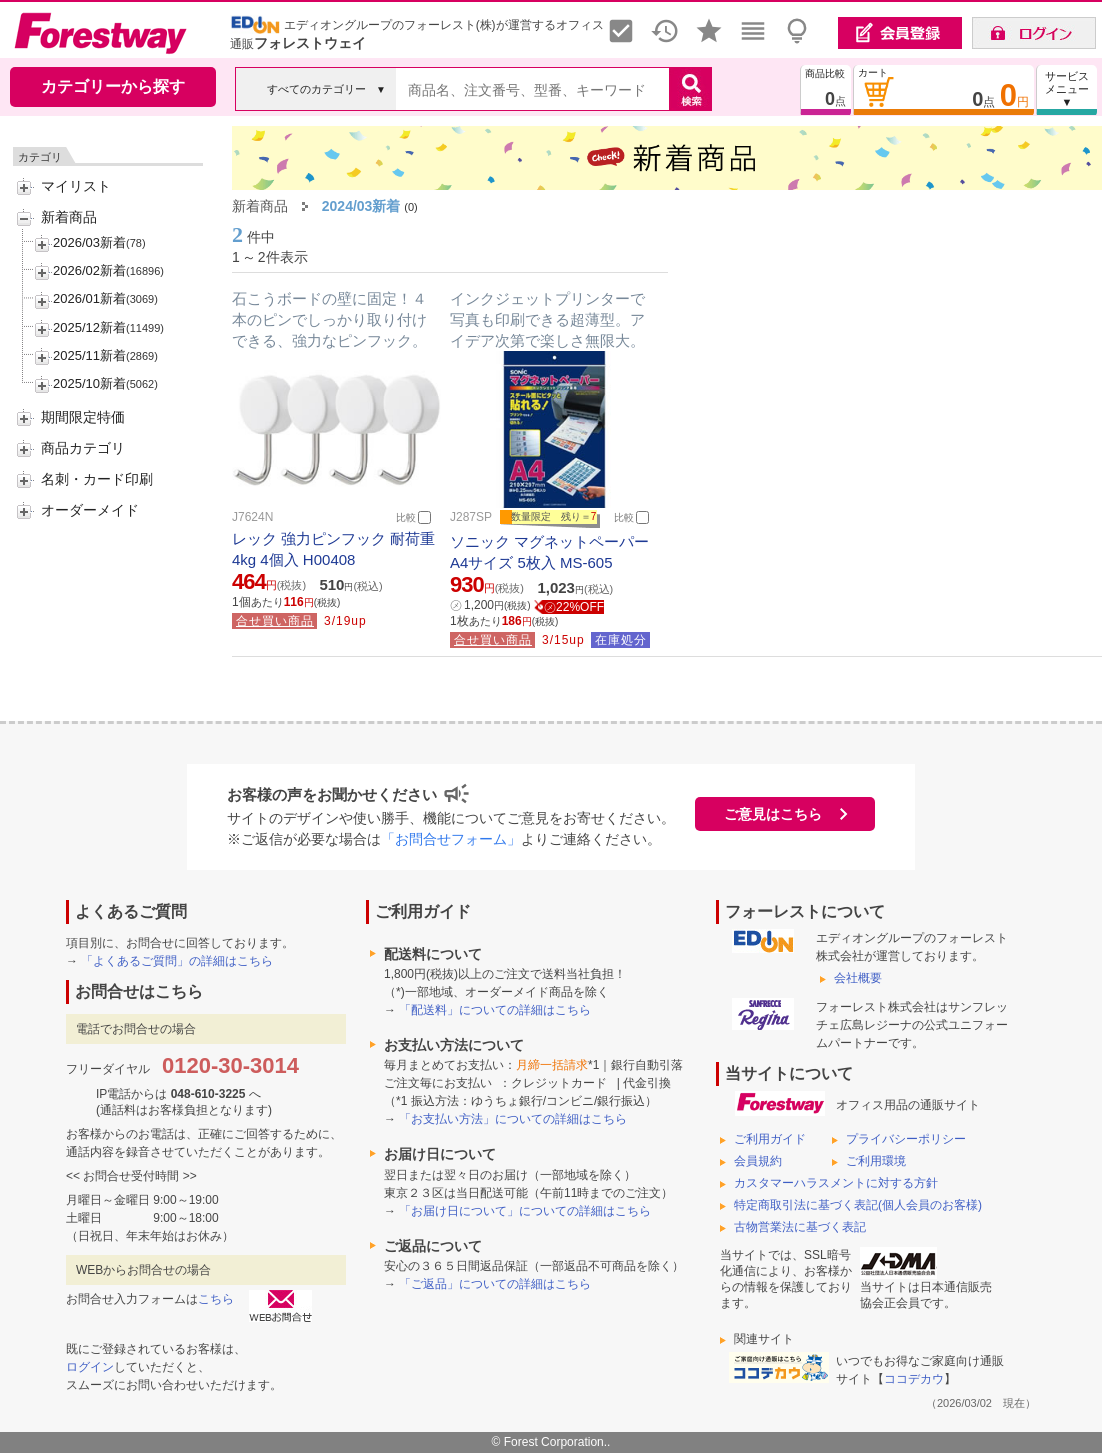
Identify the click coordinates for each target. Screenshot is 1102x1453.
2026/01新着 (89, 298)
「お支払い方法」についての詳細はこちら (513, 1119)
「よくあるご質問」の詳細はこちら (177, 961)
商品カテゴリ (83, 448)
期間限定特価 (83, 417)
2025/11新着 (89, 355)
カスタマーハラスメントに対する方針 (836, 1183)
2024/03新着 (361, 206)
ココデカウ (914, 1379)
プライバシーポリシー (906, 1139)
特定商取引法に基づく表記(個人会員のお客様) (858, 1205)
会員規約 (758, 1161)
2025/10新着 (89, 383)
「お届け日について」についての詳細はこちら (525, 1211)
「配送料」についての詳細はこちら (495, 1010)
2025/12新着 (89, 327)
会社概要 (858, 978)
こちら (216, 1299)
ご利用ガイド (770, 1139)
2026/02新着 (89, 270)
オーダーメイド (90, 510)
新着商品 (69, 217)
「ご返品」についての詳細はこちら (495, 1284)
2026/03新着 (89, 242)
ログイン (90, 1367)
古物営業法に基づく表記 (800, 1227)
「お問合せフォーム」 (451, 839)
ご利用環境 (876, 1161)
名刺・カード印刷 (97, 479)
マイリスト (76, 186)
